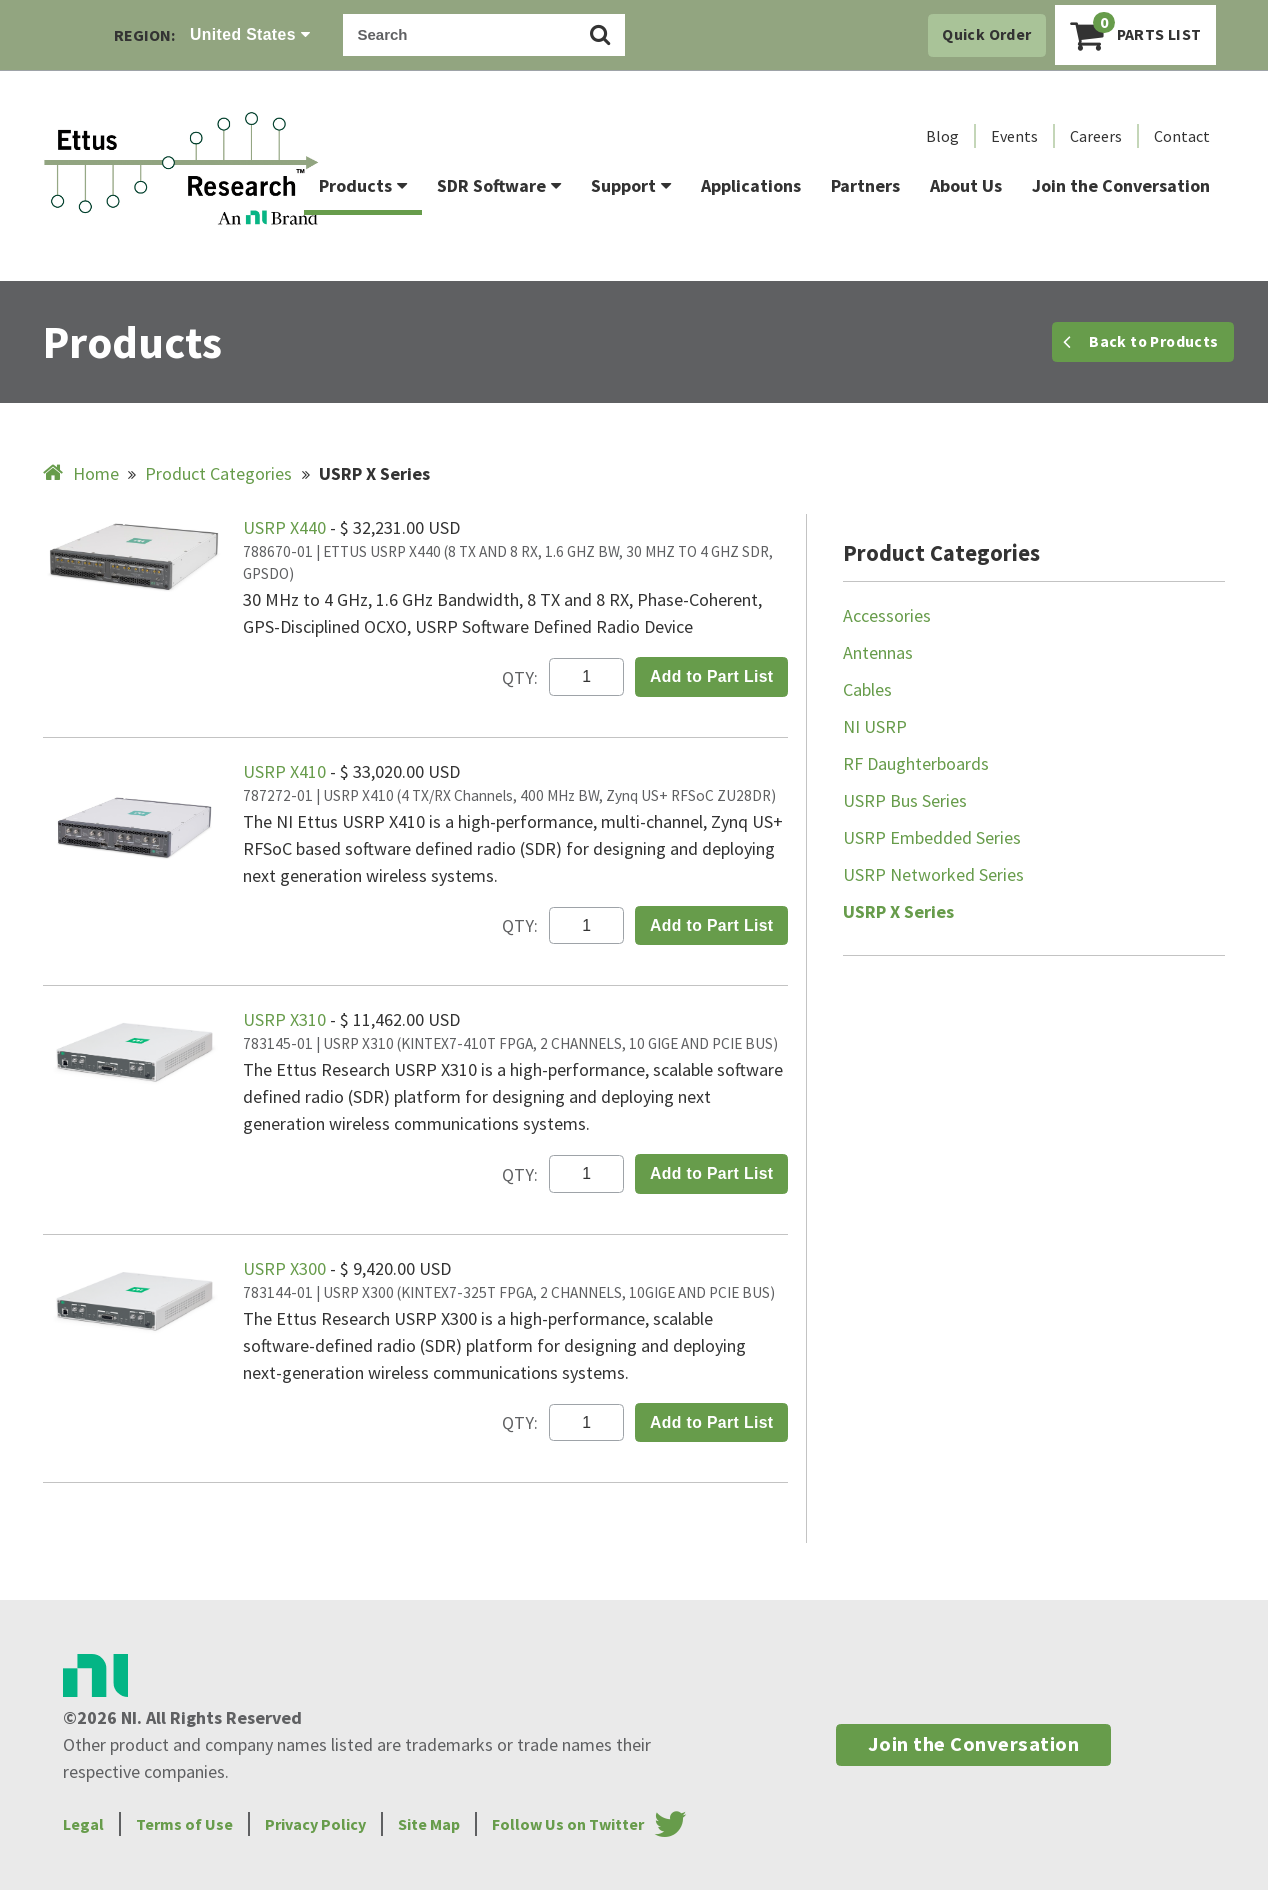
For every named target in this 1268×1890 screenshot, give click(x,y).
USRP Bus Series (905, 800)
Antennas (878, 652)
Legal (83, 1824)
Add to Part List (712, 676)
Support (631, 185)
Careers (1096, 136)
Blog (942, 136)
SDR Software (499, 185)
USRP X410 (286, 771)
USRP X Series (898, 911)
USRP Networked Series (933, 874)
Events (1014, 136)
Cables (867, 689)
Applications (751, 185)
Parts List (1136, 33)
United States (250, 34)
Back (1140, 341)
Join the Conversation (1121, 185)
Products (363, 185)
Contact (1182, 136)
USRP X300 (286, 1268)
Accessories (887, 615)
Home (83, 473)
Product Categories (218, 473)
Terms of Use (184, 1824)
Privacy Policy (315, 1824)
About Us (966, 185)
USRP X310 (286, 1019)
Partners (865, 185)
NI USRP (875, 726)
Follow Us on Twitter (568, 1824)
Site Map (429, 1824)
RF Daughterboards (916, 763)
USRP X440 (286, 527)
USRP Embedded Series (932, 837)
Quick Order (986, 34)
